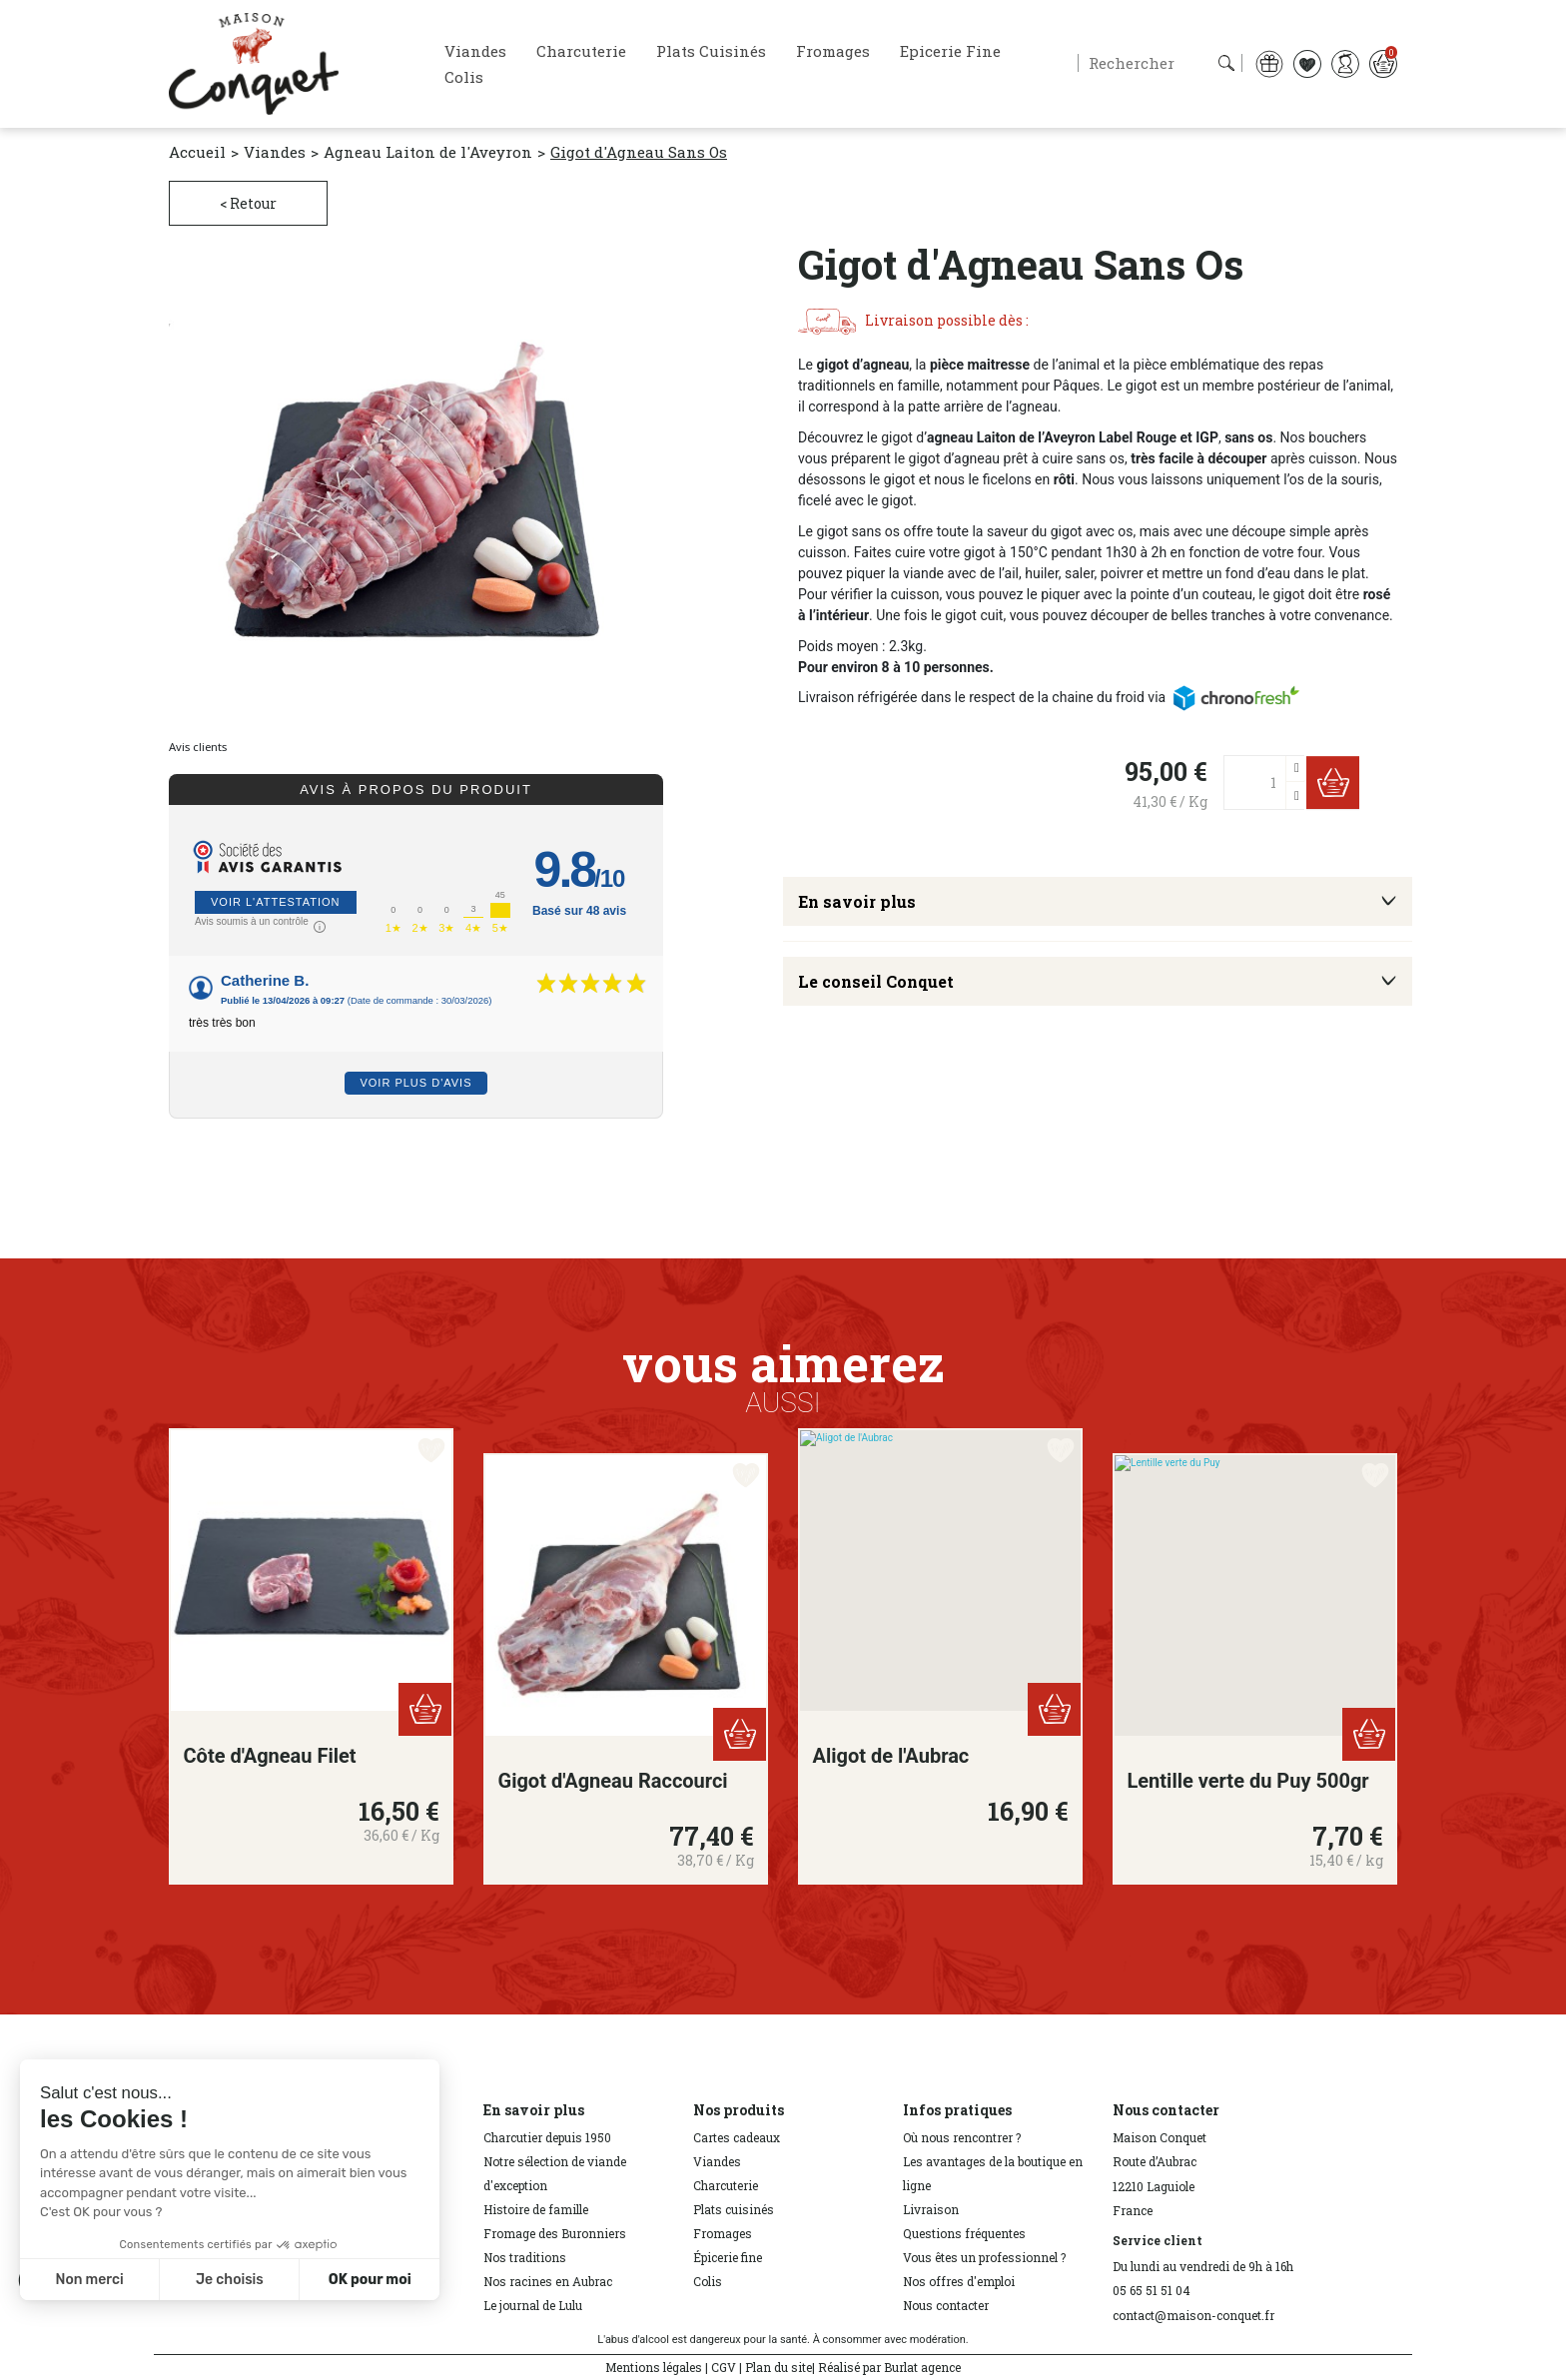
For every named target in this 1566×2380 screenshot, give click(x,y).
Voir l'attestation (276, 902)
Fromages (722, 2233)
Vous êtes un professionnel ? (984, 2257)
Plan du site (778, 2367)
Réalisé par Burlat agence (889, 2367)
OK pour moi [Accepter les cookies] (370, 2279)
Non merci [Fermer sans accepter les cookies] (89, 2279)
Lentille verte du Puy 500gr (1248, 1781)
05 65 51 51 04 (1151, 2290)
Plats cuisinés (733, 2209)
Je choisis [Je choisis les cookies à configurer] (230, 2279)
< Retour (248, 203)
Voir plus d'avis (415, 1083)
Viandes (717, 2161)
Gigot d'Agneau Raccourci (613, 1781)
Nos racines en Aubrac (547, 2281)
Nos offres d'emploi (959, 2281)
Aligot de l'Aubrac (891, 1756)
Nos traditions (524, 2257)
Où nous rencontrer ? (962, 2137)
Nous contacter (946, 2305)
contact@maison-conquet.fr (1193, 2315)
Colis (707, 2281)
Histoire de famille (535, 2209)
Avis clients (198, 747)
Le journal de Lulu (532, 2305)
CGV (723, 2367)
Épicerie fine (727, 2257)
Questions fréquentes (964, 2233)
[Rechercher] (1160, 63)
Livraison (931, 2209)
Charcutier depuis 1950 (547, 2137)
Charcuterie (725, 2185)
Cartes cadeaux (736, 2137)
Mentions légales (653, 2367)
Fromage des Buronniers (554, 2233)
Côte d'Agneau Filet (270, 1756)
